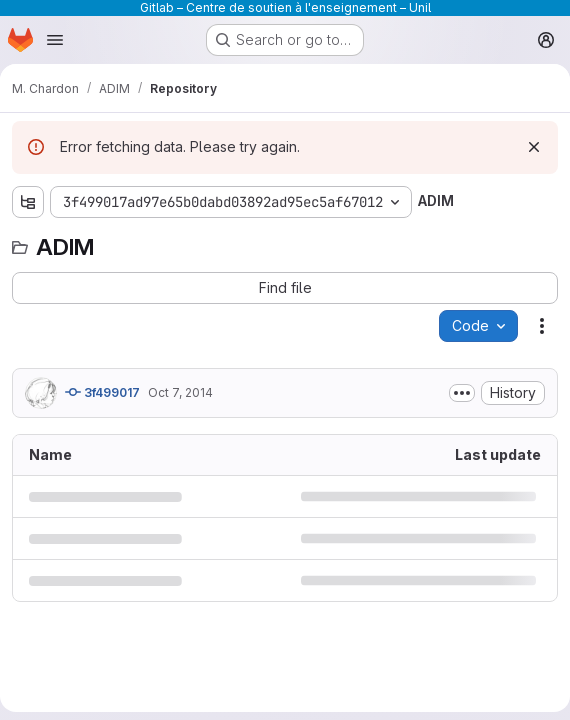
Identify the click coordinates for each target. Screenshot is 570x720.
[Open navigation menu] (55, 40)
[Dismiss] (534, 147)
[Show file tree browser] (28, 202)
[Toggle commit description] (462, 393)
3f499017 (102, 392)
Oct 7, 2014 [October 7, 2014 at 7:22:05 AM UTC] (180, 392)
